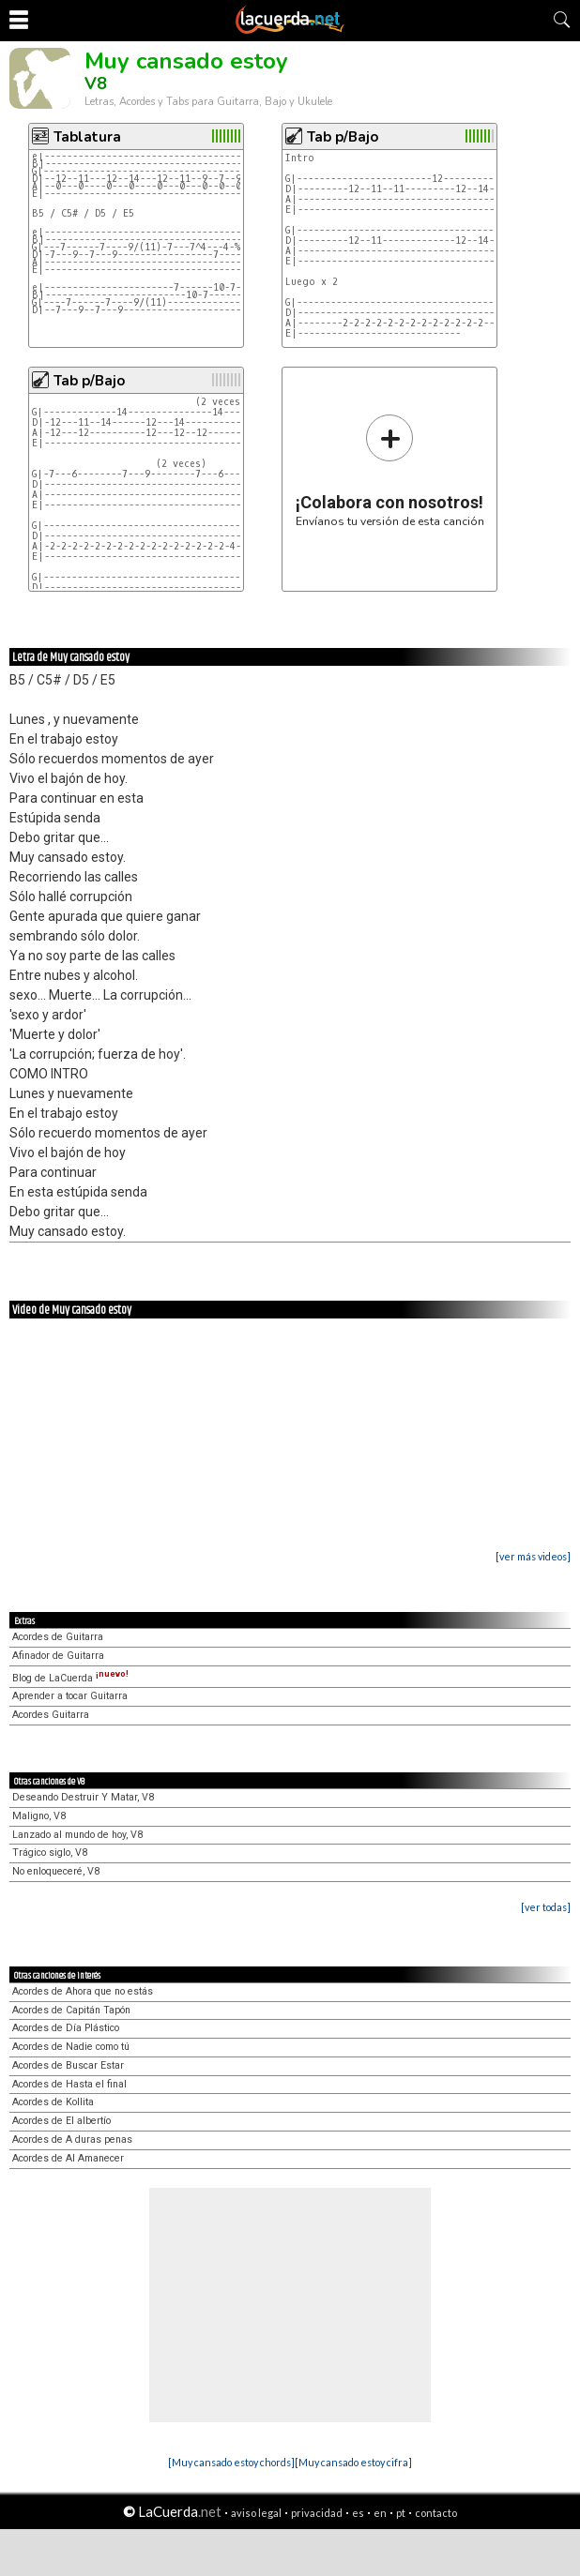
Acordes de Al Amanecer (68, 2158)
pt (400, 2513)
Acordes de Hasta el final (69, 2084)
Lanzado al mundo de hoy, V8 (77, 1835)
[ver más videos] (533, 1556)
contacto (436, 2513)
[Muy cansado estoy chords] (231, 2462)
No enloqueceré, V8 (55, 1871)
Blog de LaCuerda (70, 1678)
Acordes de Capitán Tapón (71, 2010)
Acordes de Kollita (53, 2102)
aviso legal (256, 2513)
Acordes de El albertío (61, 2121)
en (380, 2513)
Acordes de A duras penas (72, 2139)
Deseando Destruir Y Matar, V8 (83, 1797)
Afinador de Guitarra (58, 1656)
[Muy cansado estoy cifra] (353, 2462)
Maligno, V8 (39, 1816)
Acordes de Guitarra (57, 1637)
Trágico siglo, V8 (49, 1852)
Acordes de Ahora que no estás (82, 1991)
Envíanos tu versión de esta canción (390, 470)
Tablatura (87, 137)
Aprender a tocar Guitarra (70, 1696)
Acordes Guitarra (50, 1715)
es (358, 2513)
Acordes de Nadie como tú (71, 2047)
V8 (95, 83)
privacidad (317, 2513)
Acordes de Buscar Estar (68, 2065)
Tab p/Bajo (342, 137)
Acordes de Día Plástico (65, 2028)
